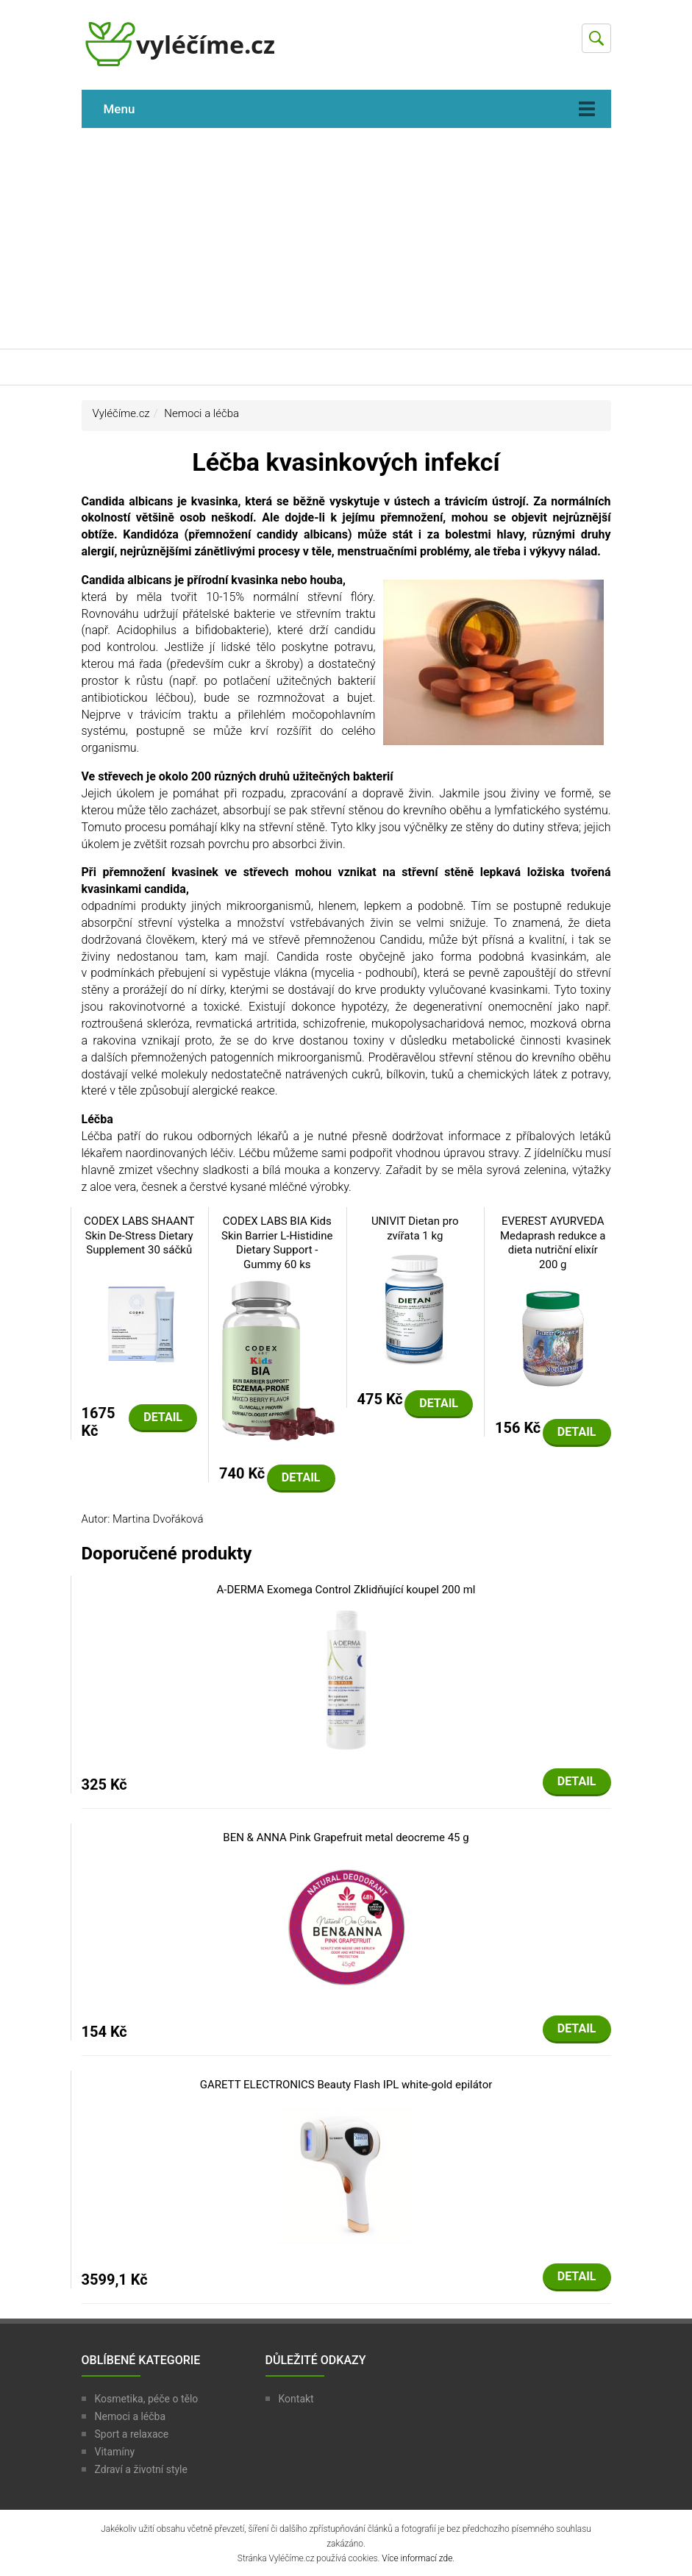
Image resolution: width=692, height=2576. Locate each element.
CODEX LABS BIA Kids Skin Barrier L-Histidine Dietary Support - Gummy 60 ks (276, 1242)
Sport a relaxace (132, 2434)
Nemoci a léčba (201, 413)
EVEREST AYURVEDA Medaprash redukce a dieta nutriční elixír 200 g (553, 1242)
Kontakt (296, 2399)
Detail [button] (162, 1417)
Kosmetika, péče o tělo (147, 2399)
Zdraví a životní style (141, 2469)
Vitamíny (115, 2452)
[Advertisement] (346, 238)
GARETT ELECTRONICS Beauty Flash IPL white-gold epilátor (346, 2084)
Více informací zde (417, 2558)
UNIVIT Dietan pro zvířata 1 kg (415, 1228)
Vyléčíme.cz (121, 413)
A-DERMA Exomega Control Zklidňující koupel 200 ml (346, 1589)
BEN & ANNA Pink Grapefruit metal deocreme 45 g (345, 1837)
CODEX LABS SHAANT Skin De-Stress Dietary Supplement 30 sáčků (139, 1235)
